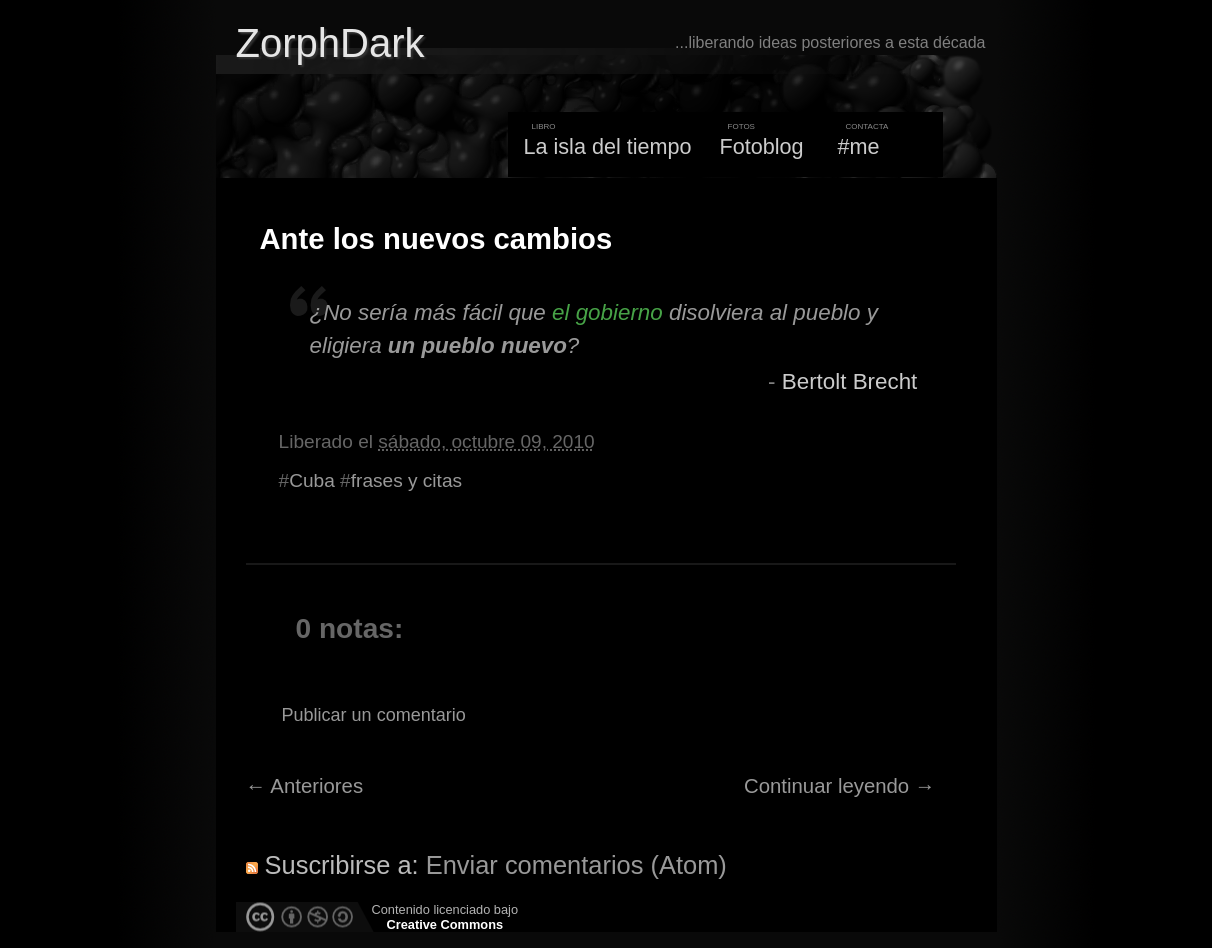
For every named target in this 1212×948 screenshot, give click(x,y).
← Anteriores (305, 786)
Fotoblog (762, 146)
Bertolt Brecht (850, 381)
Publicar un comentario (374, 715)
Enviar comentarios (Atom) (576, 865)
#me (859, 146)
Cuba (312, 480)
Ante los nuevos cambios (436, 239)
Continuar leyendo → (839, 786)
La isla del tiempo (607, 146)
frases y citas (406, 480)
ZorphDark (330, 43)
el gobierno (607, 312)
